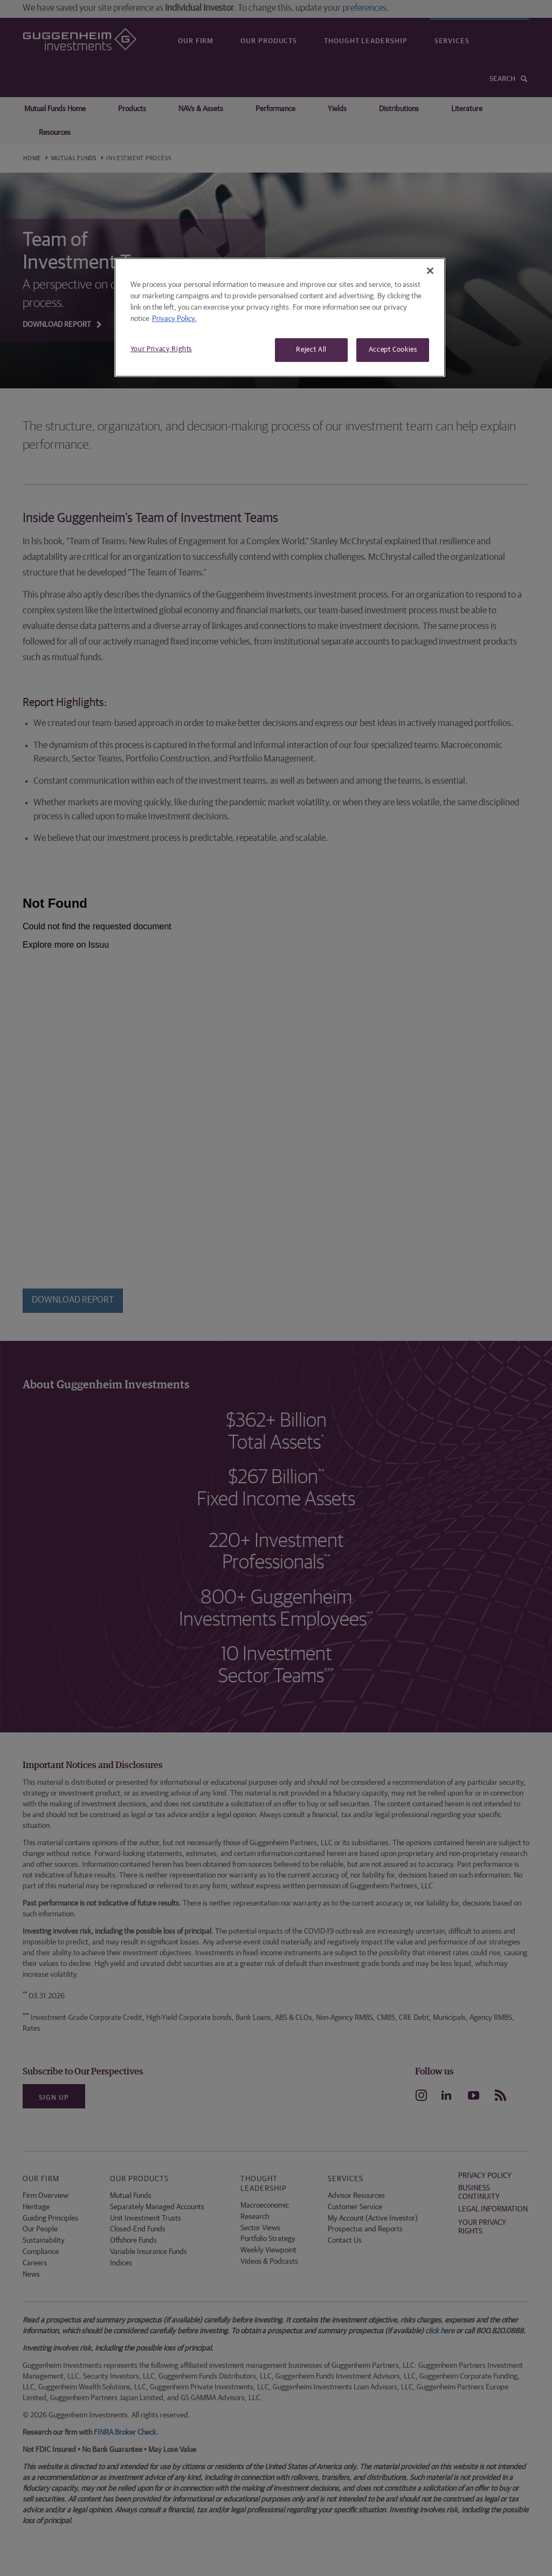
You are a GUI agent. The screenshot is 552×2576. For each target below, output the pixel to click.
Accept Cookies (393, 349)
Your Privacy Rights (161, 349)
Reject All (311, 349)
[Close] (430, 271)
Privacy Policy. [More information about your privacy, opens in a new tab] (174, 319)
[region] (279, 317)
